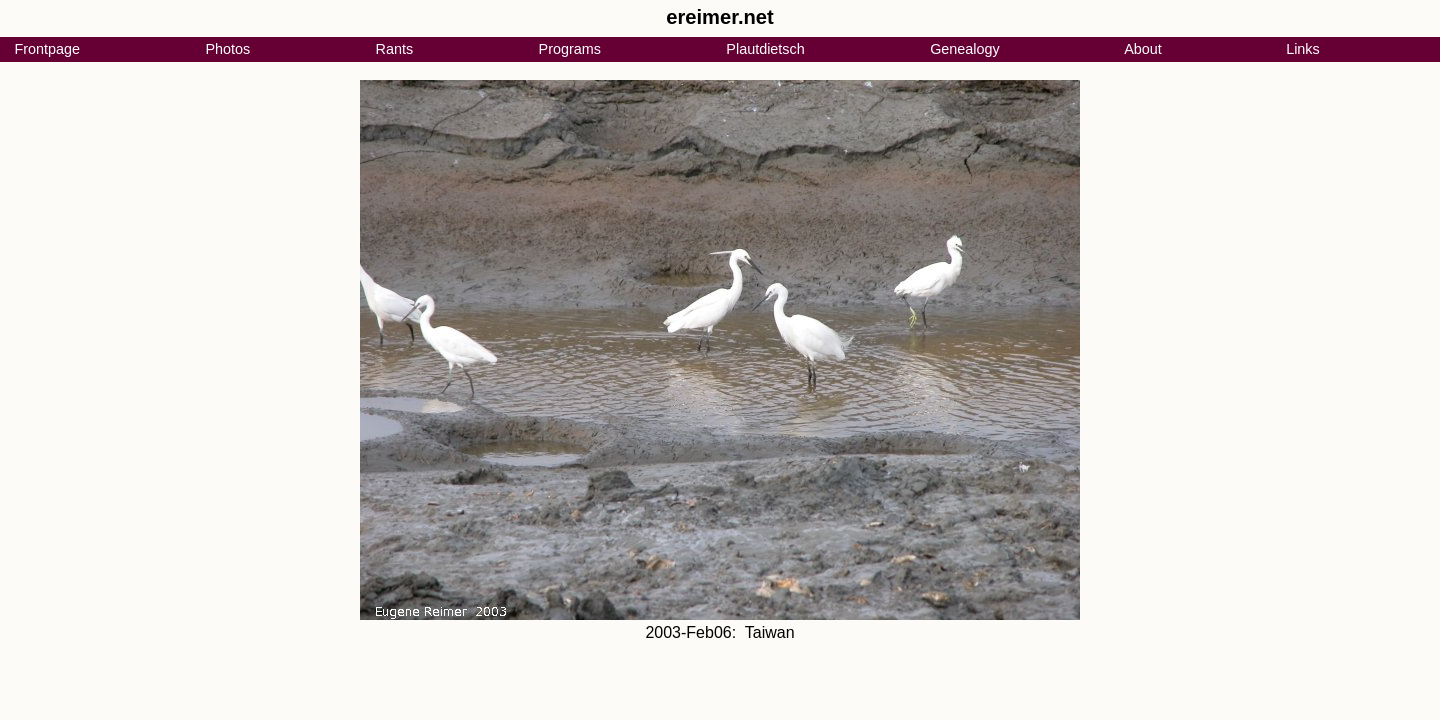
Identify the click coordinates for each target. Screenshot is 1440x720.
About (1143, 49)
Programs (570, 49)
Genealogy (965, 49)
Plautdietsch (765, 49)
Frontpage (47, 49)
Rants (395, 49)
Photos (227, 49)
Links (1303, 49)
